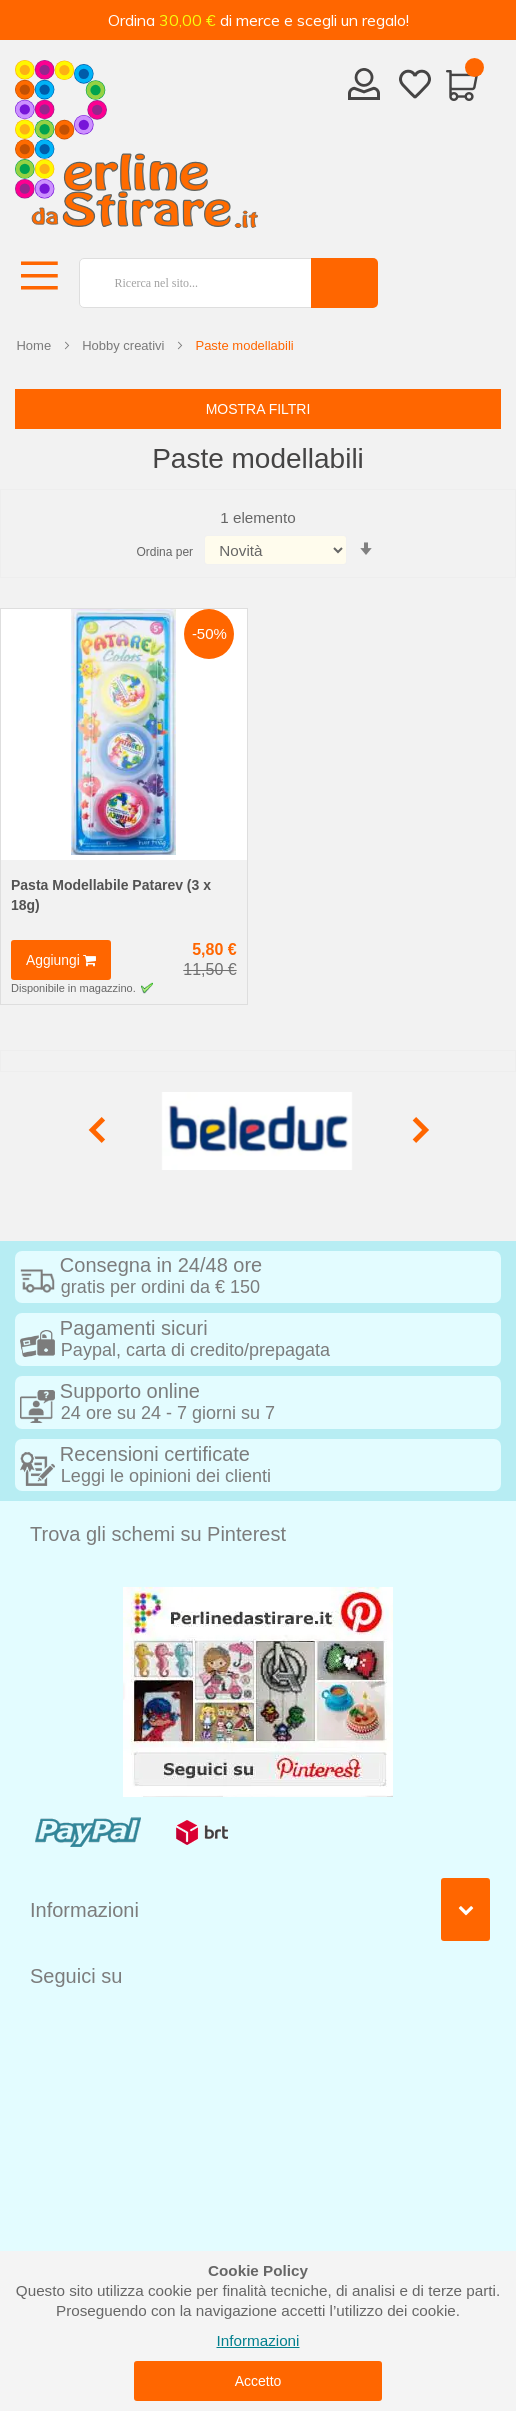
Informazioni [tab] (84, 1910)
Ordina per (164, 552)
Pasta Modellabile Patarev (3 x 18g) (111, 895)
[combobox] (187, 283)
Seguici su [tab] (76, 1976)
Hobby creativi (123, 345)
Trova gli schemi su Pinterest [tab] (158, 1534)
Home (33, 345)
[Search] (344, 283)
